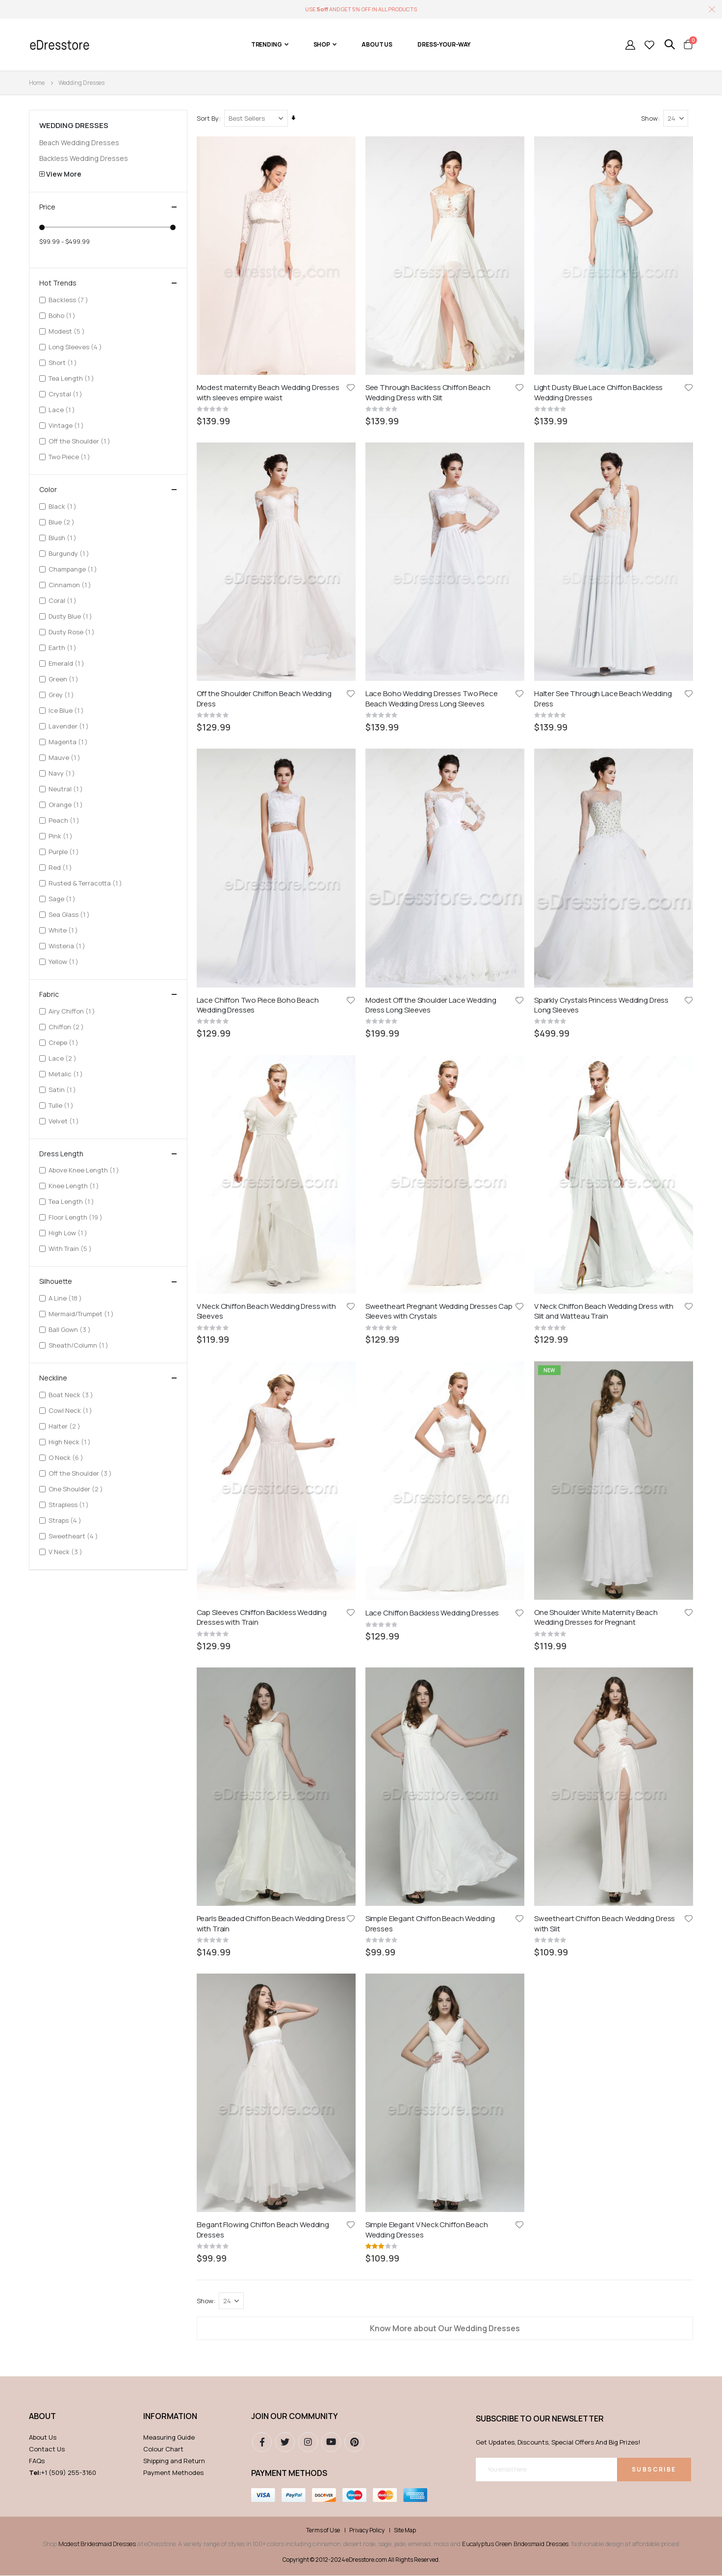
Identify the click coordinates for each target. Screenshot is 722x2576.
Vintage (67, 425)
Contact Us (47, 1663)
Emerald (68, 663)
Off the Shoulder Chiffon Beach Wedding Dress (264, 504)
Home (37, 82)
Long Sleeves (76, 346)
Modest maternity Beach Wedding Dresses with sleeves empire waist (268, 392)
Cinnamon (71, 584)
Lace (63, 409)
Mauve (66, 757)
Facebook (262, 1656)
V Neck (67, 1551)
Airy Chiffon (73, 1010)
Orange (67, 804)
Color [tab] (108, 489)
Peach (65, 820)
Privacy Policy (367, 1744)
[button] (351, 387)
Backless (70, 299)
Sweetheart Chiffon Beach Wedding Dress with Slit (605, 953)
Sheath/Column (80, 1345)
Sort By (208, 118)
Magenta (69, 741)
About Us (42, 1651)
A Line (66, 1297)
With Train (71, 1248)
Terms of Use (323, 1744)
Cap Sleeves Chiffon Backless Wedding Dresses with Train (262, 840)
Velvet (65, 1120)
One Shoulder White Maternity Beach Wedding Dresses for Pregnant (596, 840)
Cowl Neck (72, 1410)
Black (64, 506)
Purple (65, 851)
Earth (64, 647)
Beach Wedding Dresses (79, 142)
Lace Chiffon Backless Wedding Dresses (432, 835)
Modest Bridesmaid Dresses (97, 1757)
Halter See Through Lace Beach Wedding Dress (603, 504)
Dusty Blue (72, 616)
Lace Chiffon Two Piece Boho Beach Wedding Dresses (258, 616)
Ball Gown (71, 1329)
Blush (64, 537)
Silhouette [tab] (108, 1281)
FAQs (37, 1674)
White (64, 930)
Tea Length (73, 378)
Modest (68, 331)
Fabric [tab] (108, 994)
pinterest (354, 1656)
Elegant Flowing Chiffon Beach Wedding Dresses (263, 1064)
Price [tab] (108, 207)
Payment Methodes (173, 1686)
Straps (66, 1520)
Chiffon (67, 1026)
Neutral (67, 788)
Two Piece (71, 456)
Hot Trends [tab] (108, 283)
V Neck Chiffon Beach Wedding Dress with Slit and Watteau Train (604, 728)
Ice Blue (67, 710)
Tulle (62, 1105)
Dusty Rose (73, 631)
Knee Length (75, 1185)
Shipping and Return (174, 1674)
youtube (331, 1656)
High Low (69, 1232)
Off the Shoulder (81, 440)
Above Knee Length (85, 1169)
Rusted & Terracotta (87, 882)
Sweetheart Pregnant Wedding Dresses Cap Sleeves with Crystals (439, 728)
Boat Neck (72, 1394)
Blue (63, 521)
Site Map (405, 1744)
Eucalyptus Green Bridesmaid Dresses (515, 1757)
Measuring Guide (169, 1651)
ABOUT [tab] (42, 1629)
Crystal (67, 393)
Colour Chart (163, 1663)
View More (63, 174)
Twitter (285, 1656)
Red (62, 867)
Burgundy (70, 553)
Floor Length (77, 1217)
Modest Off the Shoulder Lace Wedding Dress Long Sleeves (431, 616)
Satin (63, 1089)
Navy (63, 773)
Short (64, 362)
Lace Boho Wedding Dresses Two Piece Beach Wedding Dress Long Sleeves (432, 504)
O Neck (67, 1457)
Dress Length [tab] (108, 1154)
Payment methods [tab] (289, 1687)
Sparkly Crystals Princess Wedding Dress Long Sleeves (602, 616)
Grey (63, 694)
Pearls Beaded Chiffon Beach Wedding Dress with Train (271, 953)
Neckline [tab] (108, 1378)
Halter (66, 1426)
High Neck (71, 1441)
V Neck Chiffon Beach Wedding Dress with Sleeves (266, 728)
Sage (63, 898)
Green (65, 678)
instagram (308, 1656)
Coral (64, 600)
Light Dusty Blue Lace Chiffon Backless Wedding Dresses (599, 392)
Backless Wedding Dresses (83, 158)
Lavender (70, 725)
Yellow (65, 961)
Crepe (65, 1042)
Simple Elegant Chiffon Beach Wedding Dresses (430, 953)
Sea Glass (70, 914)
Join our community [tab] (294, 1629)
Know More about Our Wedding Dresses (445, 1163)
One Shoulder (77, 1488)
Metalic (67, 1073)
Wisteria (68, 945)
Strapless (70, 1504)
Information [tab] (170, 1629)
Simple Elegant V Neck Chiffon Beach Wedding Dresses (427, 1064)
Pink (62, 835)
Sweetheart (75, 1535)
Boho (63, 315)
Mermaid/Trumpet (82, 1313)
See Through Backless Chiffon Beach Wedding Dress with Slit (428, 392)
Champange (74, 568)
